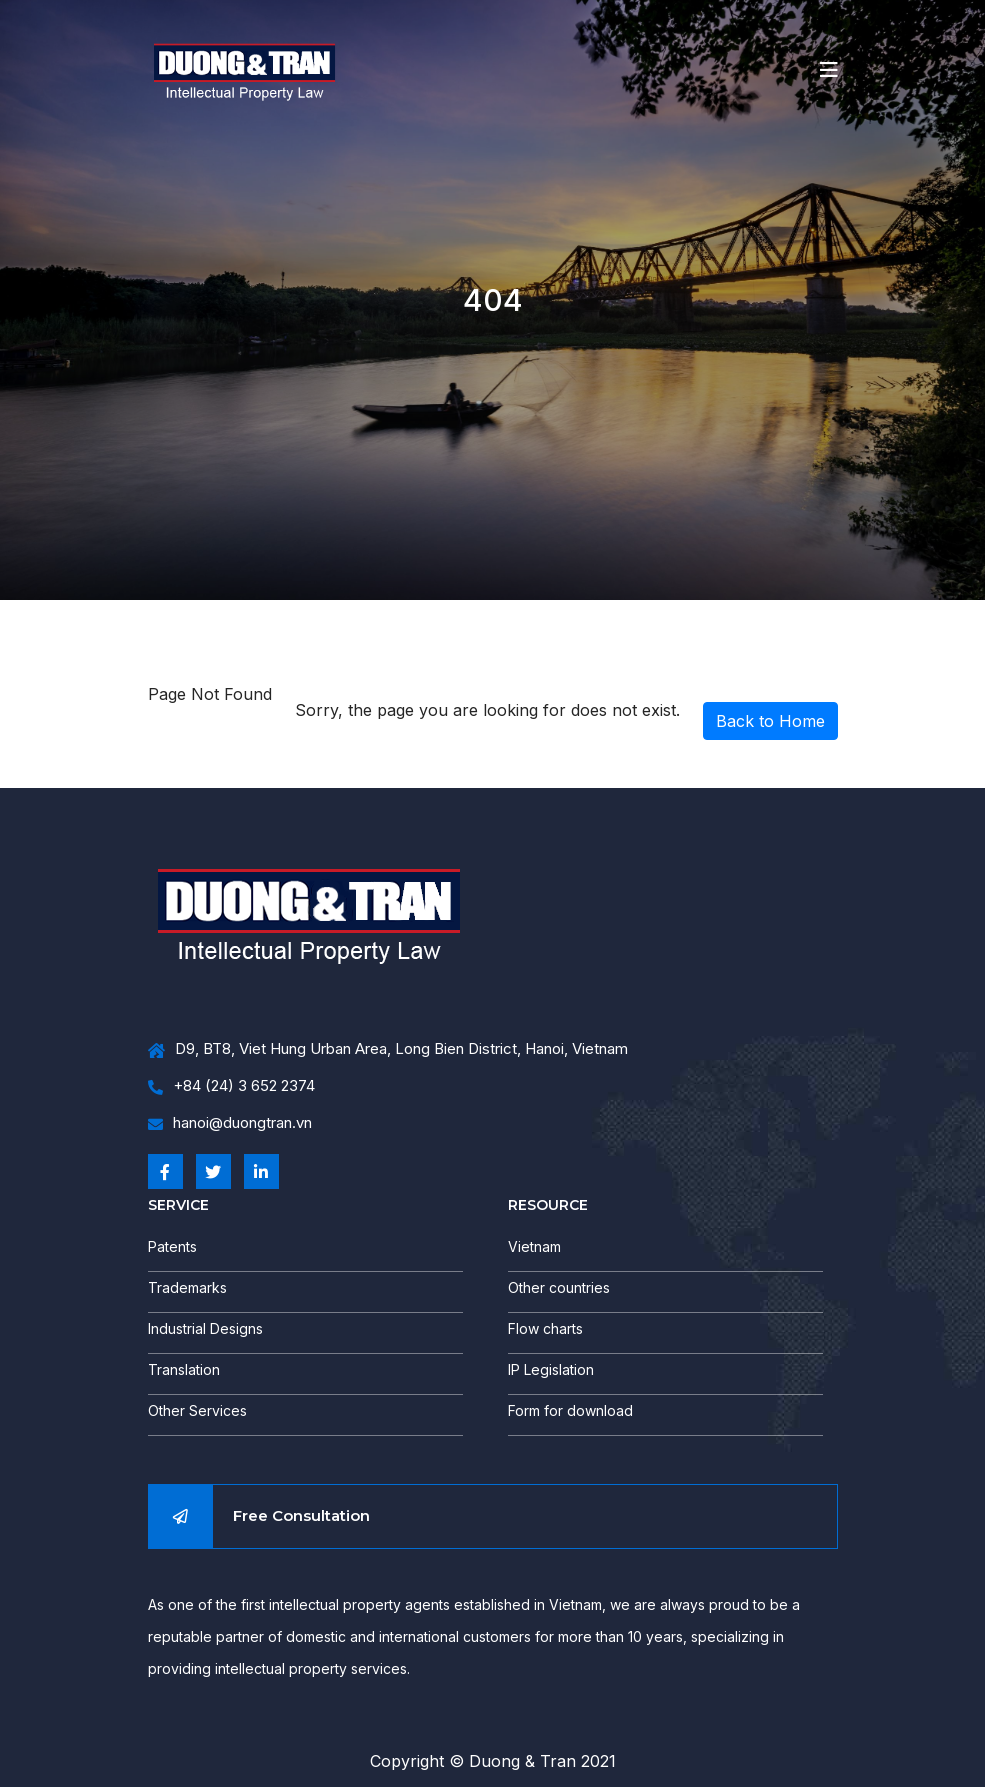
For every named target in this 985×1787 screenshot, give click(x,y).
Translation (184, 1369)
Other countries (559, 1287)
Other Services (197, 1410)
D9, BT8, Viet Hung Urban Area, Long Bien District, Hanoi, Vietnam (388, 1049)
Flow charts (545, 1328)
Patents (172, 1246)
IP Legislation (551, 1369)
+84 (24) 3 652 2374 (231, 1086)
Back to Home (770, 721)
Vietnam (534, 1246)
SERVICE (178, 1205)
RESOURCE (548, 1205)
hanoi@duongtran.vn (230, 1123)
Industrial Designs (205, 1328)
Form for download (570, 1410)
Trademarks (187, 1287)
